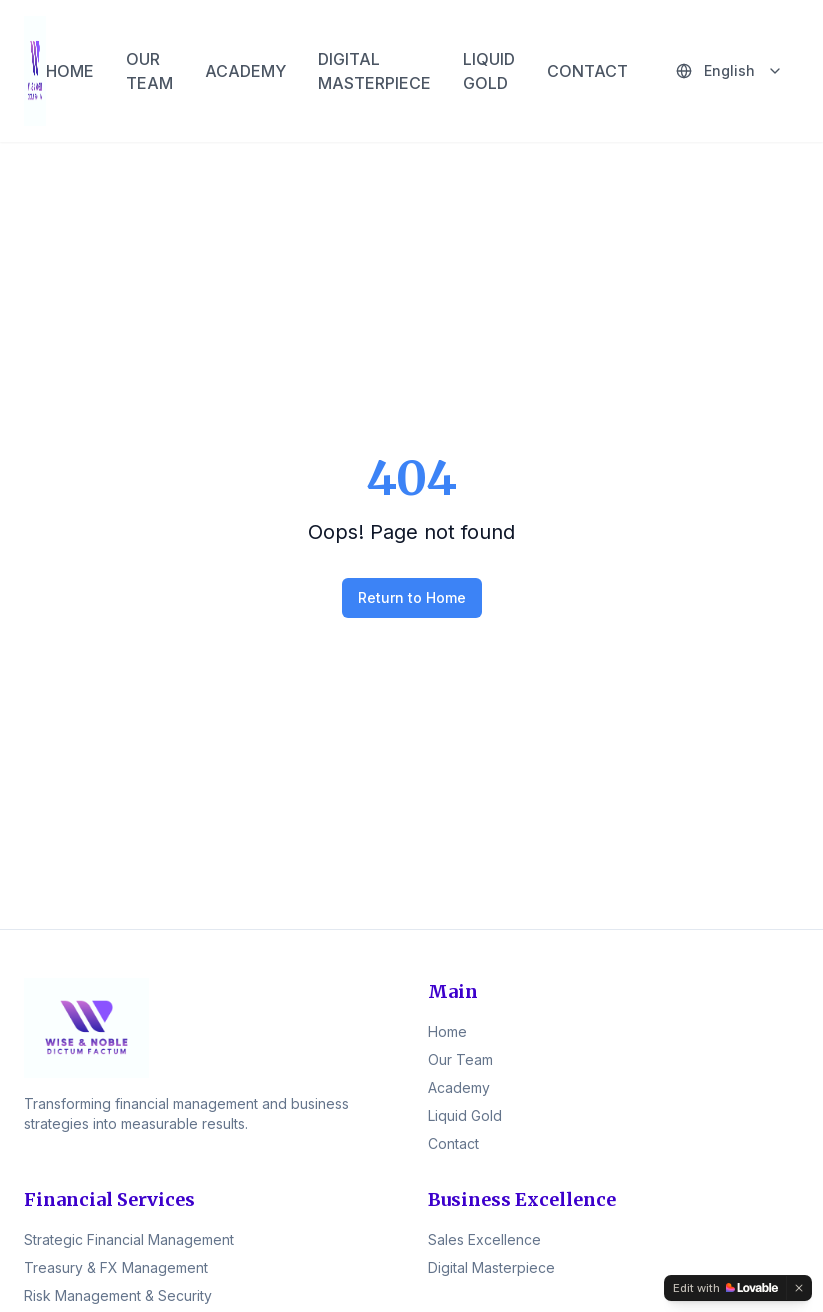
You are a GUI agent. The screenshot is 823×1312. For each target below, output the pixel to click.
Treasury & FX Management (116, 1267)
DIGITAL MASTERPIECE (374, 71)
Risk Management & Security (118, 1295)
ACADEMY (245, 71)
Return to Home (412, 597)
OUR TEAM (149, 71)
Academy (459, 1087)
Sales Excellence (484, 1239)
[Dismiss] (799, 1288)
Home (447, 1031)
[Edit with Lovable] (725, 1288)
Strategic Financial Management (129, 1239)
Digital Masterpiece (491, 1267)
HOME (70, 71)
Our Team (460, 1059)
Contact (453, 1143)
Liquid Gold (465, 1115)
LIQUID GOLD (489, 71)
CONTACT (587, 71)
